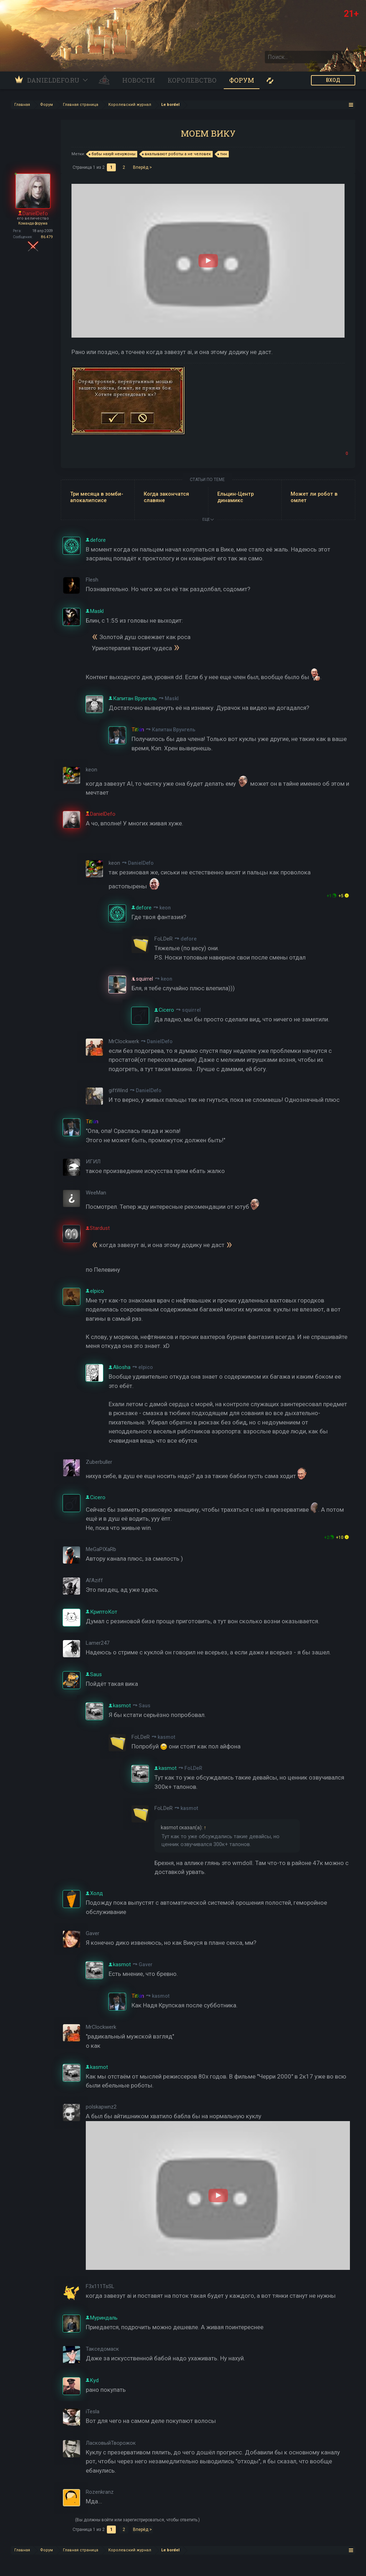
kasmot (166, 1737)
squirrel (191, 1010)
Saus (144, 1705)
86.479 (47, 237)
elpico (145, 1367)
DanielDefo (141, 863)
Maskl (172, 698)
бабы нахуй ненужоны (112, 154)
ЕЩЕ (208, 519)
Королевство (192, 80)
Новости (138, 80)
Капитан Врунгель (174, 729)
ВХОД (333, 80)
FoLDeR (193, 1768)
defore (188, 939)
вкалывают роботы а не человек (177, 154)
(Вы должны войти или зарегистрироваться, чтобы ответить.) (137, 2519)
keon (165, 908)
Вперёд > (142, 167)
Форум (241, 80)
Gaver (146, 1964)
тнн (222, 154)
